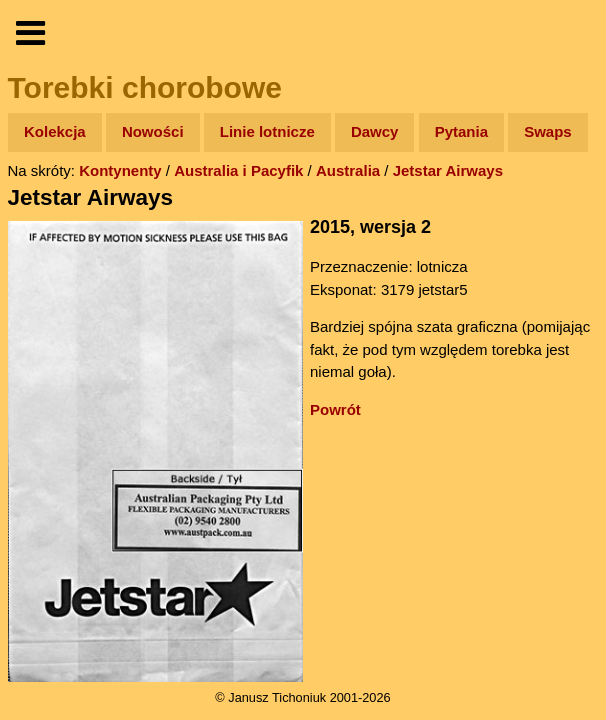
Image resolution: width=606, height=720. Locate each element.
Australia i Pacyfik (238, 170)
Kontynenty (120, 170)
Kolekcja (55, 131)
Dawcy (375, 131)
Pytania (461, 131)
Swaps (548, 131)
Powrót (335, 409)
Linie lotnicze (267, 131)
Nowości (153, 131)
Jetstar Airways (448, 170)
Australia (348, 170)
